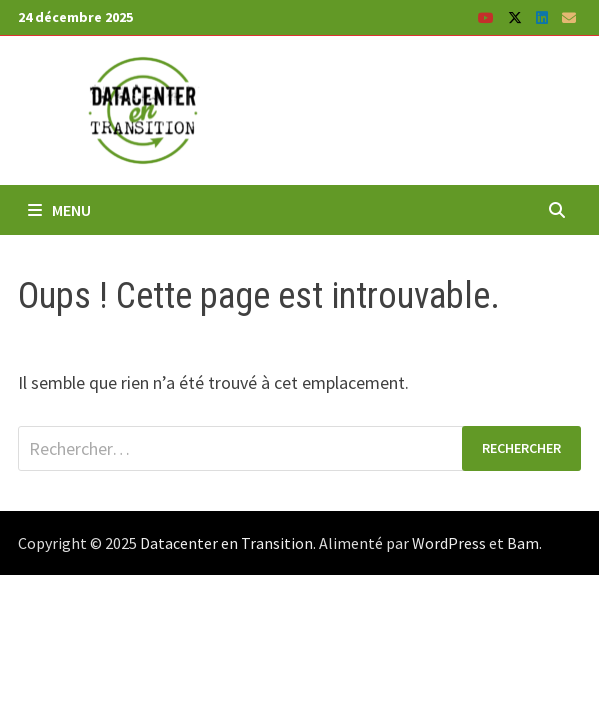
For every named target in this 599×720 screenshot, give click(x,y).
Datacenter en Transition (226, 543)
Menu (59, 210)
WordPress (449, 543)
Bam (523, 543)
